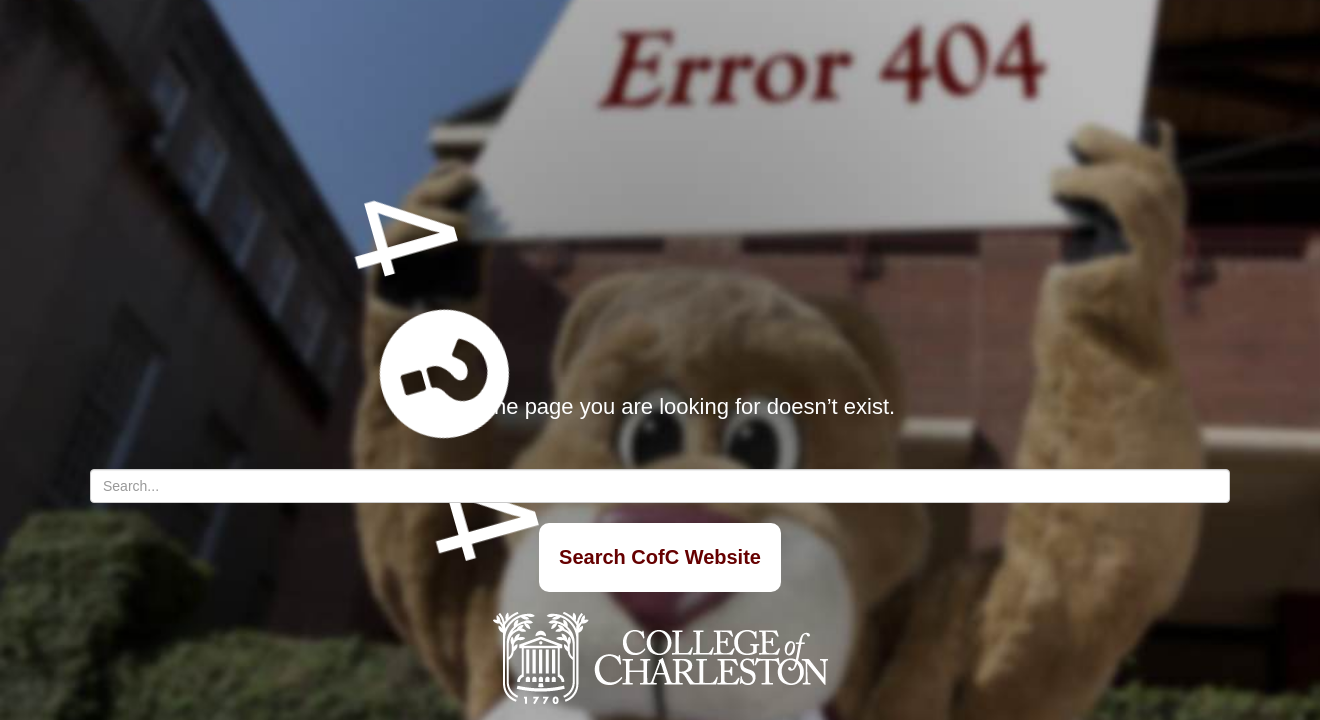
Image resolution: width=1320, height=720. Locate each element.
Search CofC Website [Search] (660, 557)
